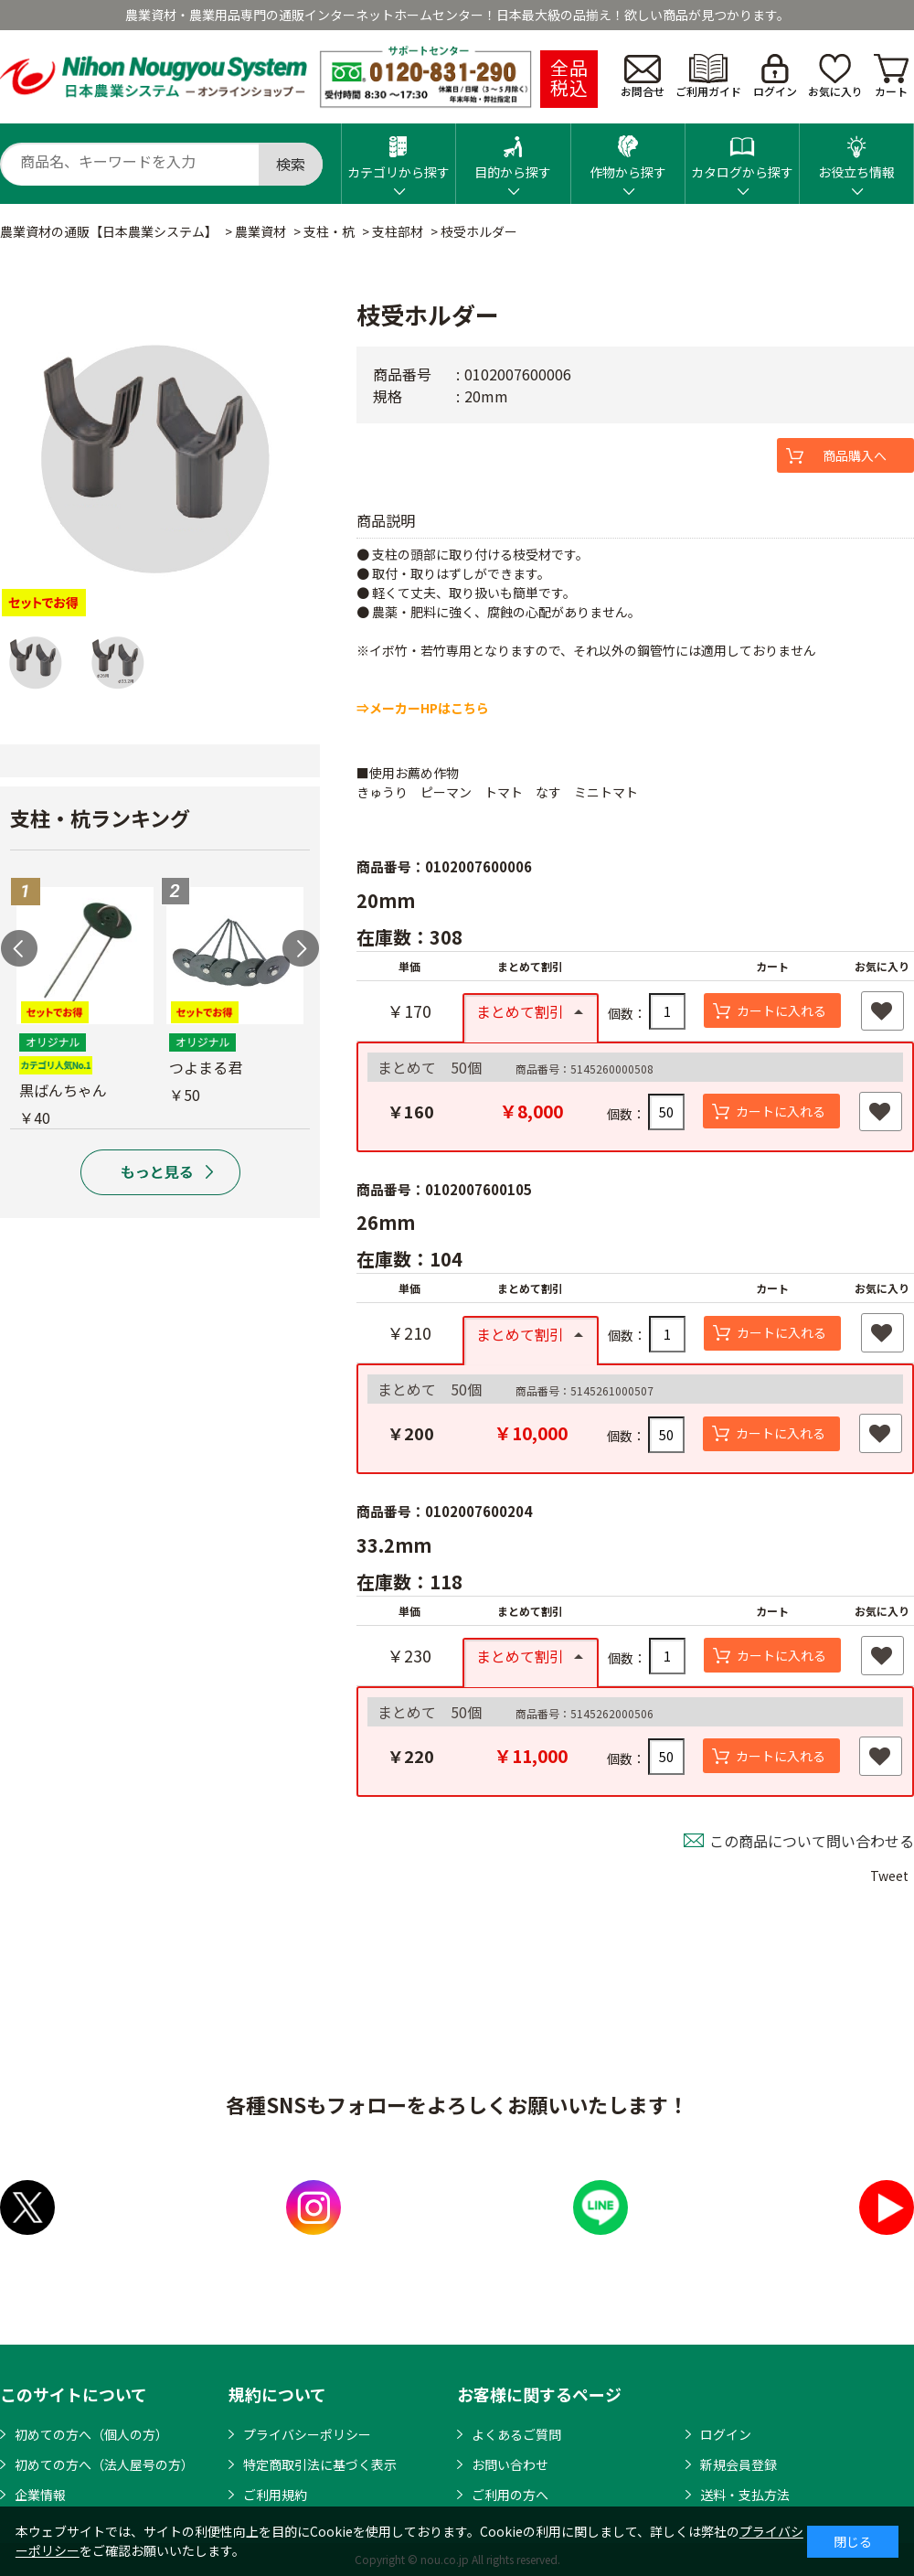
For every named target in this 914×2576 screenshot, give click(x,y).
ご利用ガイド (708, 76)
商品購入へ (855, 455)
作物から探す (628, 152)
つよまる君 (205, 1067)
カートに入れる (781, 1010)
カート (891, 76)
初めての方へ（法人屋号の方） (104, 2464)
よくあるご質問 (516, 2434)
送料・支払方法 (745, 2494)
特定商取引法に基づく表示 (320, 2464)
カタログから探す (742, 152)
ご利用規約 (275, 2494)
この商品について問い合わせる (811, 1841)
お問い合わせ (510, 2464)
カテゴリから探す (398, 152)
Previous (19, 948)
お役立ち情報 (856, 152)
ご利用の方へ (510, 2494)
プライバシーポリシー (307, 2434)
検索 (290, 164)
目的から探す (512, 152)
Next (300, 948)
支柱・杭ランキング (100, 817)
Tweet (889, 1875)
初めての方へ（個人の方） (91, 2434)
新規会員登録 (738, 2464)
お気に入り (835, 76)
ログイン (775, 76)
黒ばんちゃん (63, 1090)
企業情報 (40, 2494)
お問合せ (642, 77)
